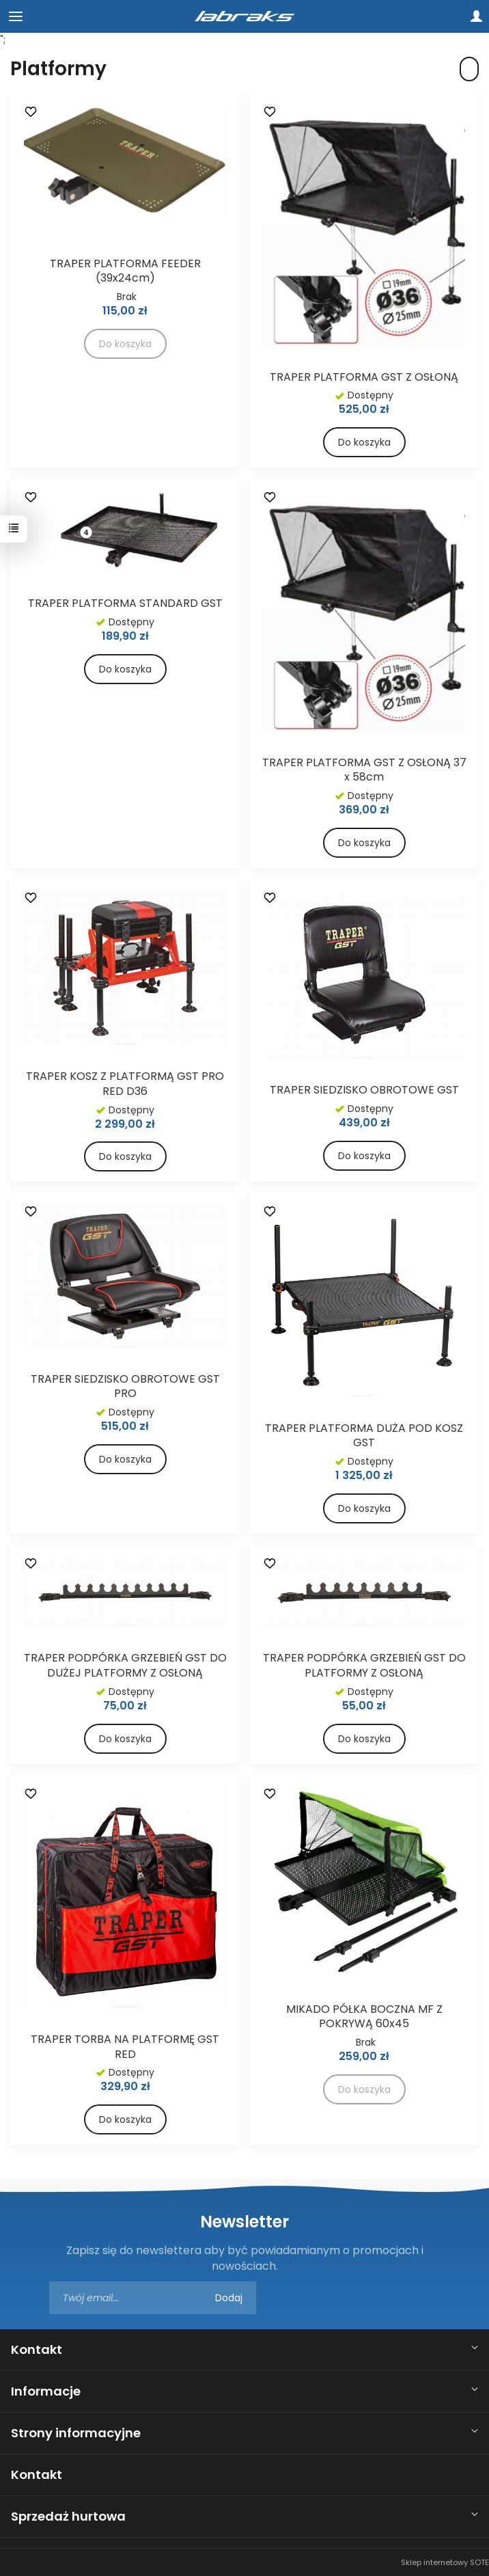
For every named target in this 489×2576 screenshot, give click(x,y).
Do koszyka (364, 442)
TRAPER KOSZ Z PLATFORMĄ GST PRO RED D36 (125, 1083)
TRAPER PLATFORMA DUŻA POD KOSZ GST (364, 1435)
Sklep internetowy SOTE (445, 2562)
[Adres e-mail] (152, 2297)
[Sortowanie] (469, 69)
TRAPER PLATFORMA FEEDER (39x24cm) (125, 271)
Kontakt (36, 2349)
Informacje (46, 2391)
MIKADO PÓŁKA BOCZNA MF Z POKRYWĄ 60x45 (364, 2016)
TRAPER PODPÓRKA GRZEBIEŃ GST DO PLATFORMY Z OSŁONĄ (364, 1665)
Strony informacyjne (76, 2432)
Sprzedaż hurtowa (68, 2516)
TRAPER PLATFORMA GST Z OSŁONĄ (364, 377)
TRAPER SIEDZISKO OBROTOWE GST (364, 1090)
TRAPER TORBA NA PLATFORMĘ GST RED (125, 2046)
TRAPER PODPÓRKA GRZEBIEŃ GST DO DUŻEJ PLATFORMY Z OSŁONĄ (125, 1665)
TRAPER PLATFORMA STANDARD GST (125, 603)
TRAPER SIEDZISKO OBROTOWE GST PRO (125, 1386)
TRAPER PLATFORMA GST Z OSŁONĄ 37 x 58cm (364, 770)
